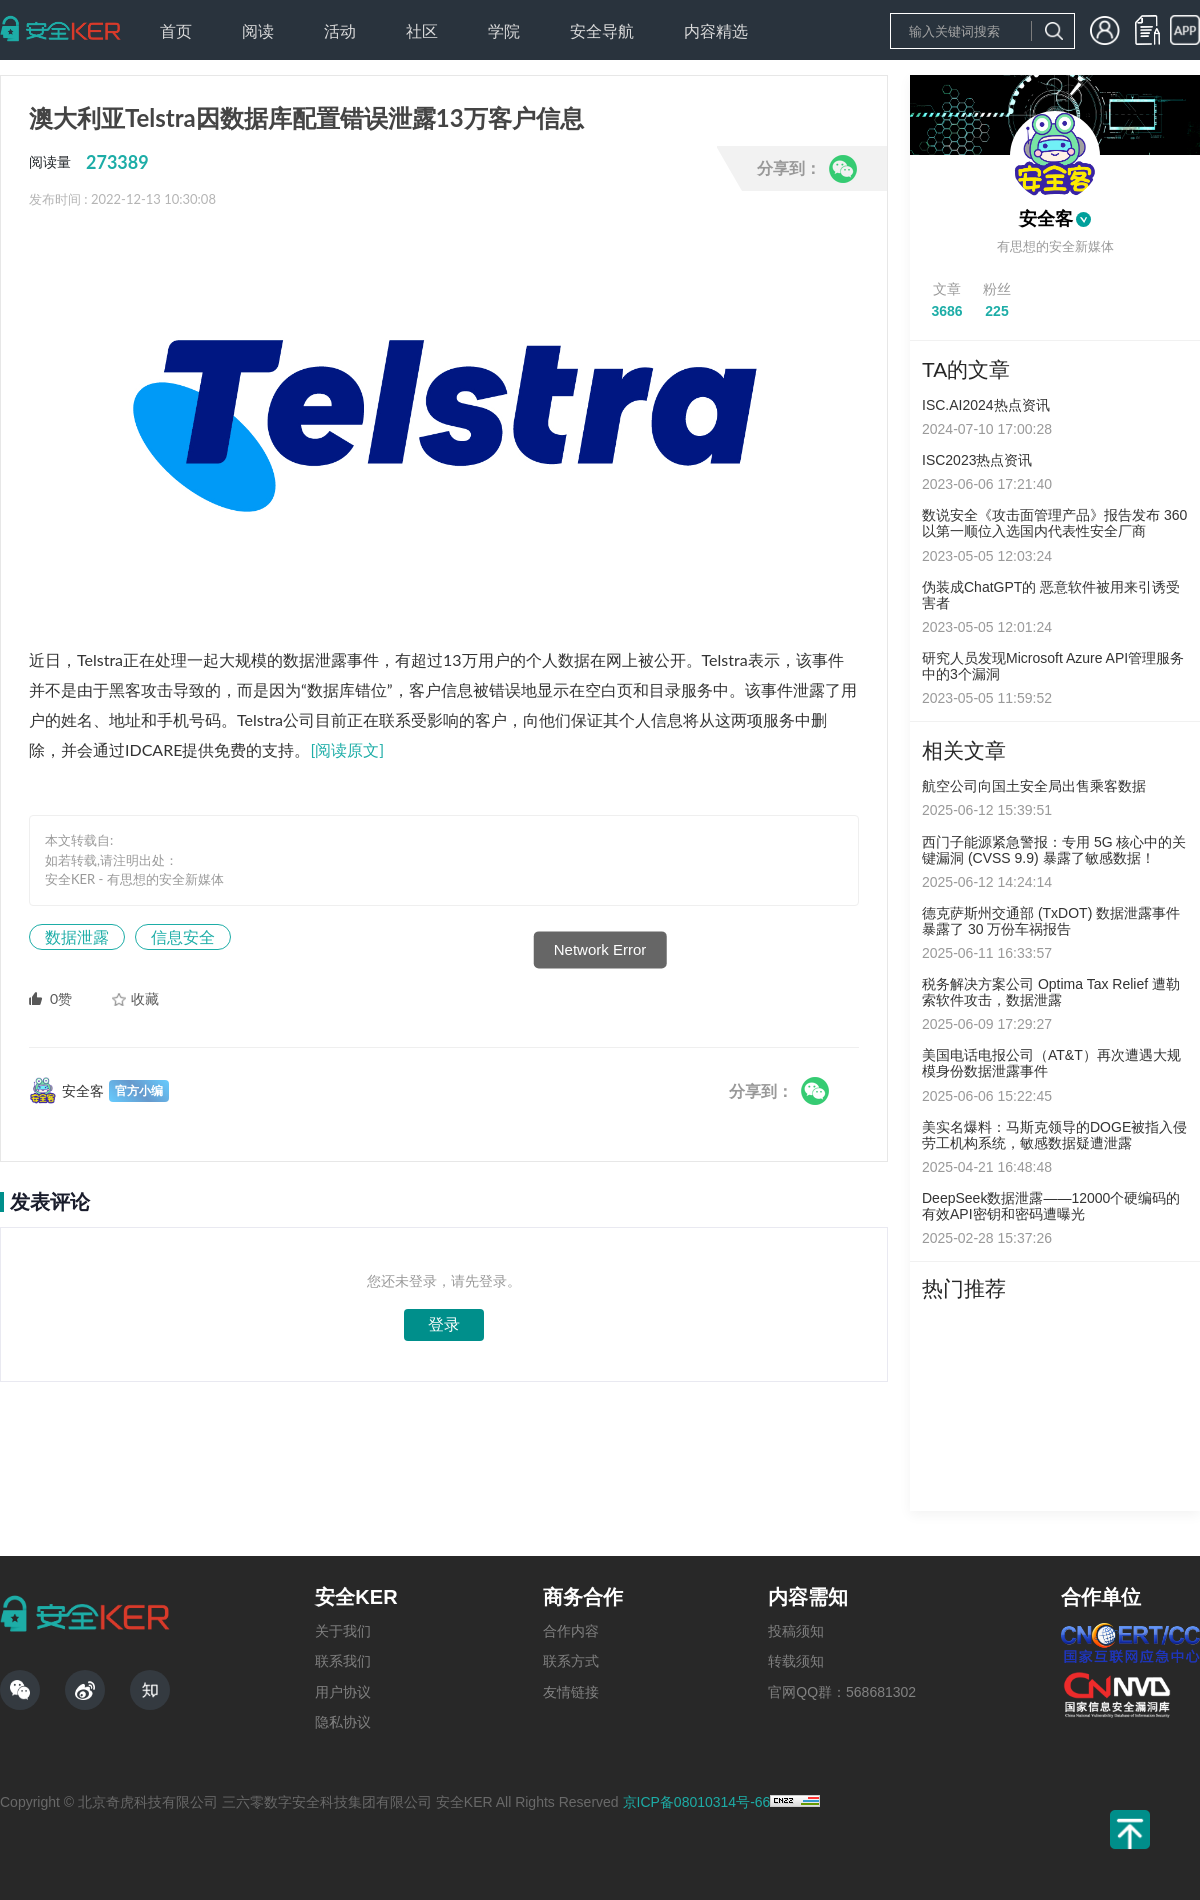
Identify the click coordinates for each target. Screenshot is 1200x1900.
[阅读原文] (347, 749)
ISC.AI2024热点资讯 (986, 405)
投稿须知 (796, 1631)
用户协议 (343, 1692)
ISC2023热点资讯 (977, 460)
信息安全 (183, 936)
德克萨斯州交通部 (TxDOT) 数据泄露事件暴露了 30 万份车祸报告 (1051, 921)
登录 (444, 1324)
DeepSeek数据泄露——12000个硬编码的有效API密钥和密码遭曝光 (1051, 1206)
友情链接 (571, 1692)
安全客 (1046, 219)
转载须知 (796, 1661)
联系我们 (343, 1661)
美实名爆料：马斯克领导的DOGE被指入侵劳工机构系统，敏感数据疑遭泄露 (1054, 1135)
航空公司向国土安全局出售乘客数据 (1034, 786)
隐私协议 (343, 1722)
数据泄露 (77, 936)
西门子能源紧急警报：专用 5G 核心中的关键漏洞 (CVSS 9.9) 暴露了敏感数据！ (1054, 850)
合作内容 (571, 1631)
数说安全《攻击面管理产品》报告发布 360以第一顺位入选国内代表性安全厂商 (1054, 523)
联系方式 (571, 1661)
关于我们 (343, 1631)
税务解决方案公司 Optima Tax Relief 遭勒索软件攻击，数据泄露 (1051, 992)
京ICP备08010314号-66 (697, 1802)
